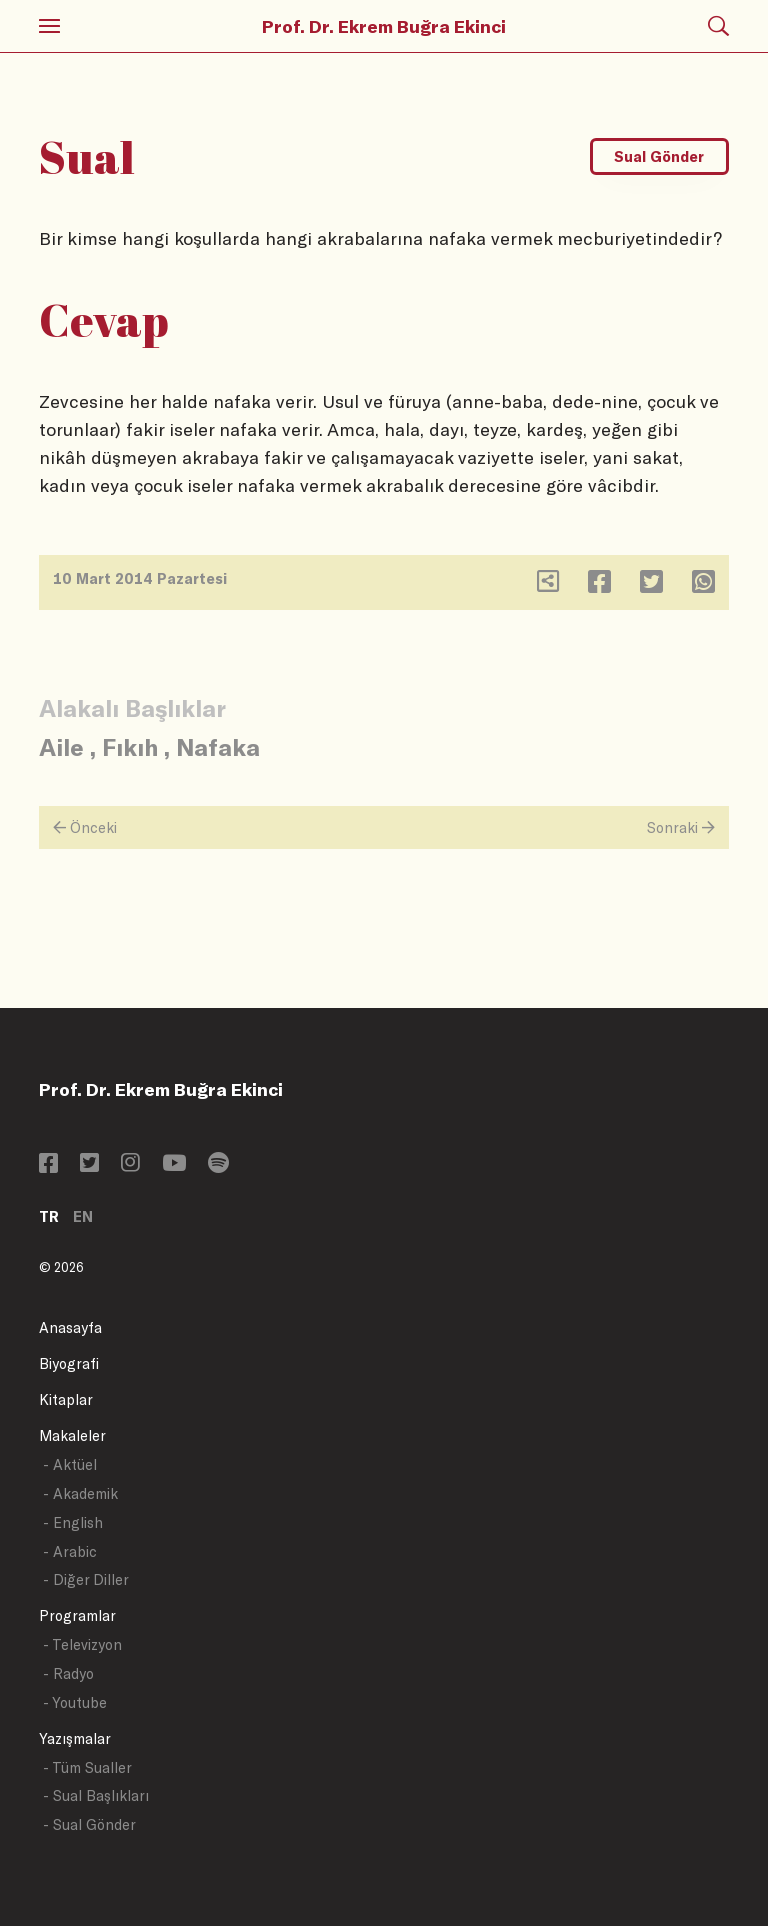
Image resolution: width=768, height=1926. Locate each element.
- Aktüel (70, 1464)
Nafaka (218, 746)
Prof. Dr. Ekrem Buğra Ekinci (384, 26)
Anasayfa (70, 1327)
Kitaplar (66, 1399)
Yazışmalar (75, 1738)
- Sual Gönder (89, 1824)
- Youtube (75, 1702)
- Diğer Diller (86, 1579)
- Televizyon (82, 1644)
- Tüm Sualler (87, 1767)
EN (83, 1216)
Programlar (77, 1615)
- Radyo (68, 1673)
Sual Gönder (659, 156)
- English (73, 1522)
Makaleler (72, 1435)
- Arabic (70, 1551)
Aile (61, 746)
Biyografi (69, 1363)
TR (49, 1216)
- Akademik (80, 1493)
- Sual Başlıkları (96, 1795)
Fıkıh (130, 746)
